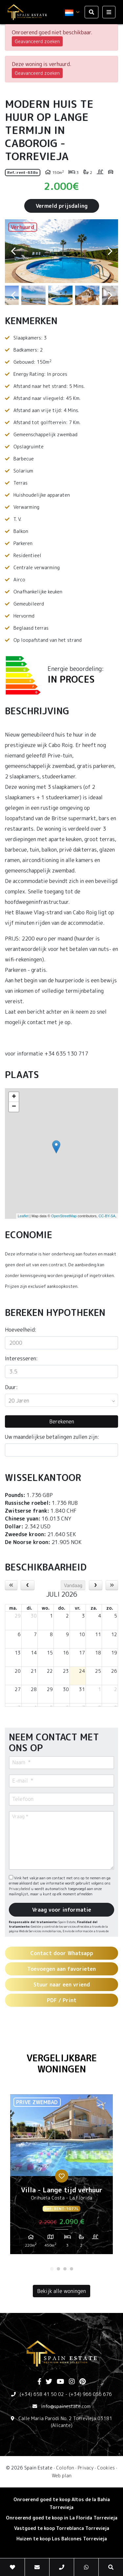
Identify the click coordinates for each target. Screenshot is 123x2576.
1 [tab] (51, 2268)
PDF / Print (61, 2000)
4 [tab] (71, 2268)
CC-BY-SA (106, 1216)
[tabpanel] (61, 2176)
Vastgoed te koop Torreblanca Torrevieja (61, 2528)
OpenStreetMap (64, 1216)
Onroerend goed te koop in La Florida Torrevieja (61, 2518)
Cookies (106, 2468)
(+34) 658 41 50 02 (42, 2394)
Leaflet (23, 1216)
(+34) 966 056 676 (90, 2394)
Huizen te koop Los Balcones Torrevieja (61, 2538)
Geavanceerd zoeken (37, 41)
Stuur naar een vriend (61, 1984)
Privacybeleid (20, 1888)
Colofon (65, 2468)
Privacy (85, 2468)
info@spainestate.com (66, 2406)
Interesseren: (21, 1358)
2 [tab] (58, 2268)
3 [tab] (65, 2268)
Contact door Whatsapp (61, 1953)
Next (110, 251)
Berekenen (61, 1421)
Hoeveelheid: (20, 1329)
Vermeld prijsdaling (62, 205)
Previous (13, 251)
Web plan (62, 2475)
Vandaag (73, 1585)
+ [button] (14, 1097)
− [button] (14, 1107)
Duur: (11, 1387)
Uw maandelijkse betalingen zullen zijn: (52, 1436)
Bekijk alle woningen (61, 2291)
